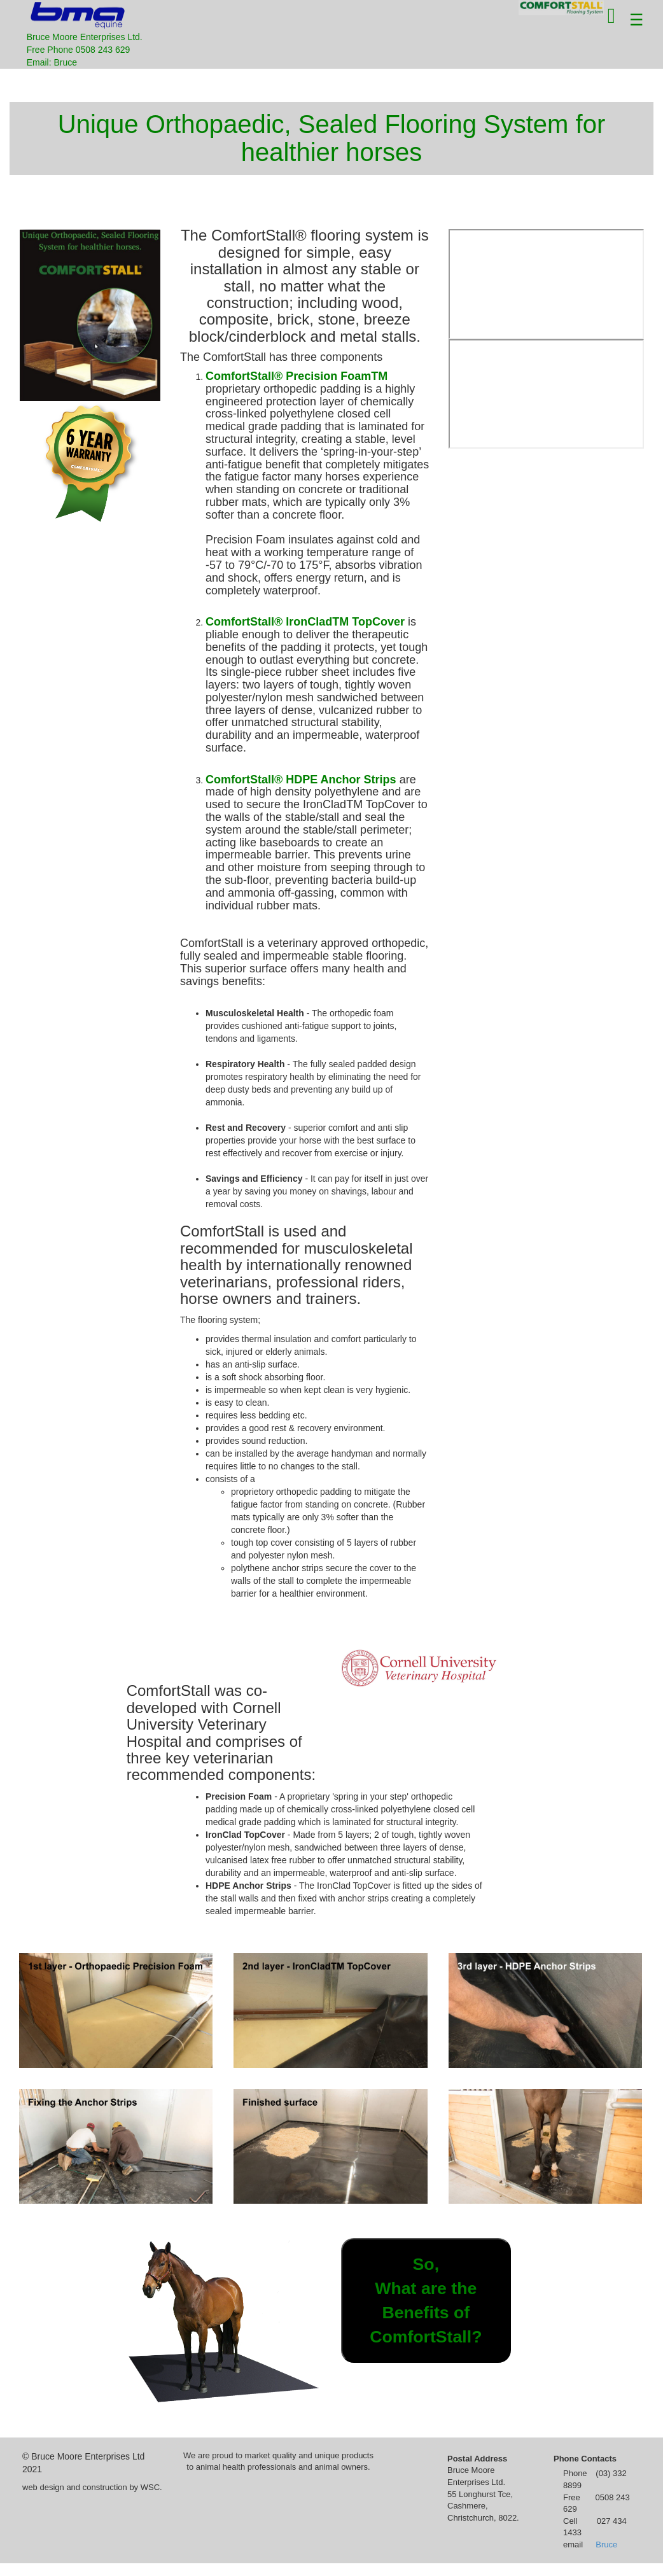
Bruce (606, 2544)
